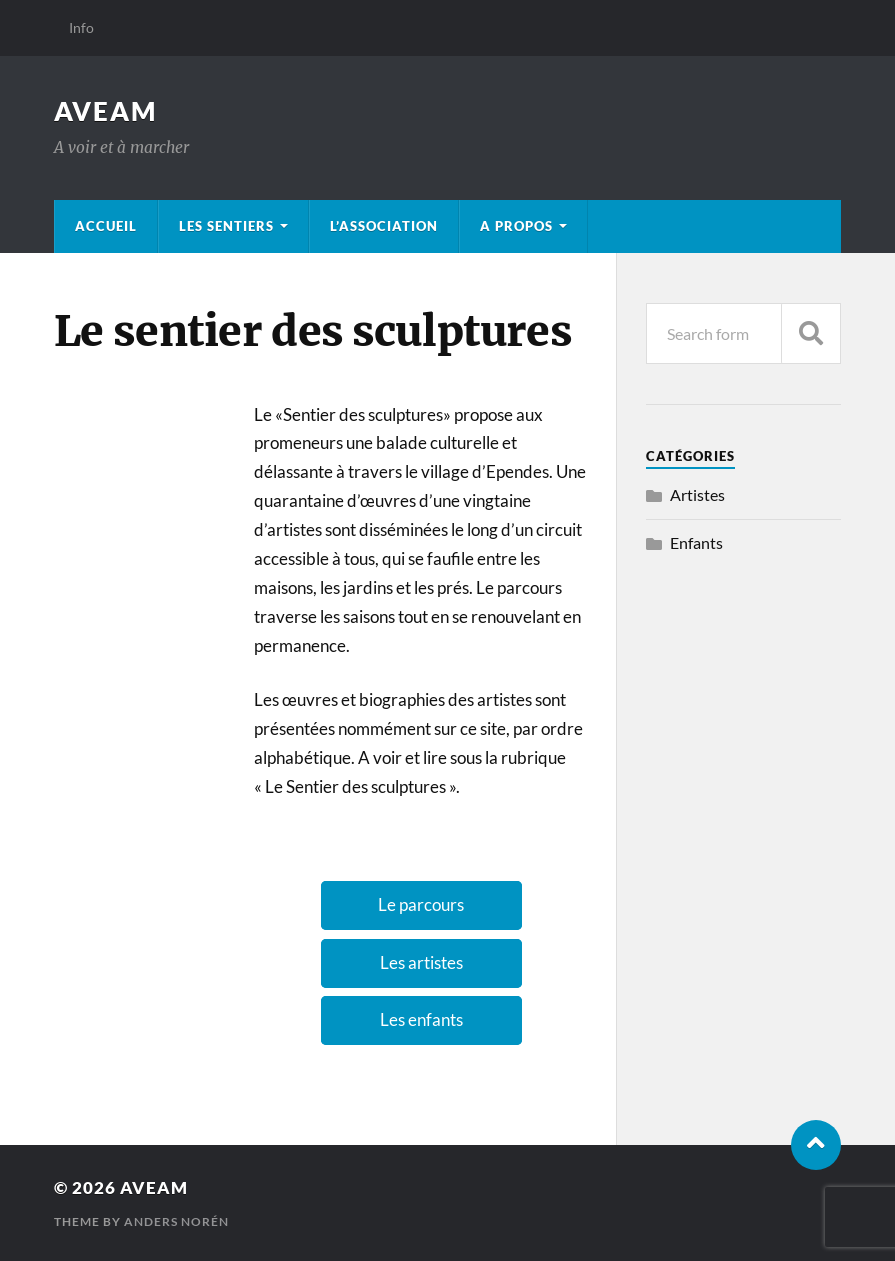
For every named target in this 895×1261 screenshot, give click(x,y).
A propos (516, 226)
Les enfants (421, 1019)
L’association (384, 226)
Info (81, 27)
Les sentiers (226, 226)
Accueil (106, 226)
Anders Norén (176, 1221)
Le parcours (421, 904)
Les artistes (421, 962)
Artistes (697, 494)
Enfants (696, 542)
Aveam (105, 111)
